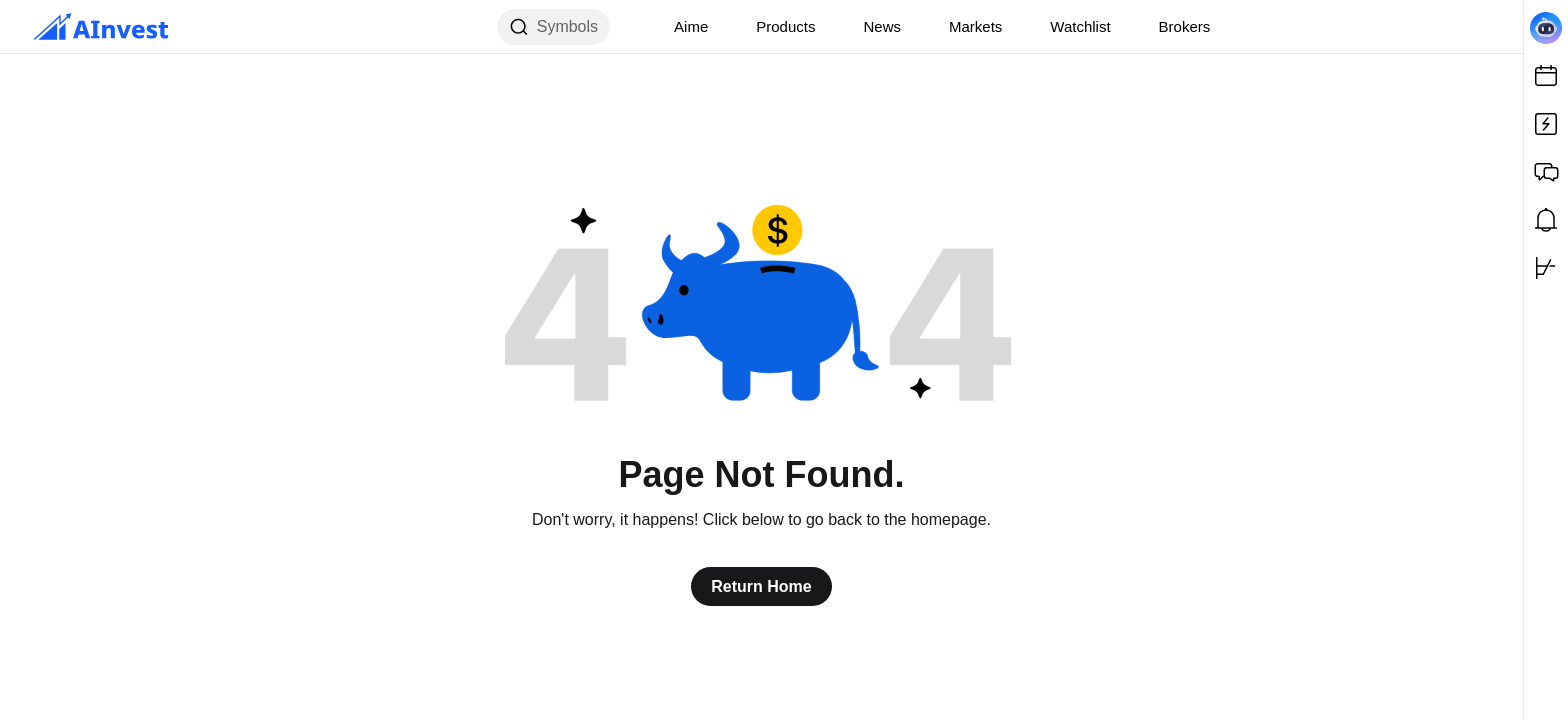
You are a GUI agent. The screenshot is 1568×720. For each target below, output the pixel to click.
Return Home (761, 586)
